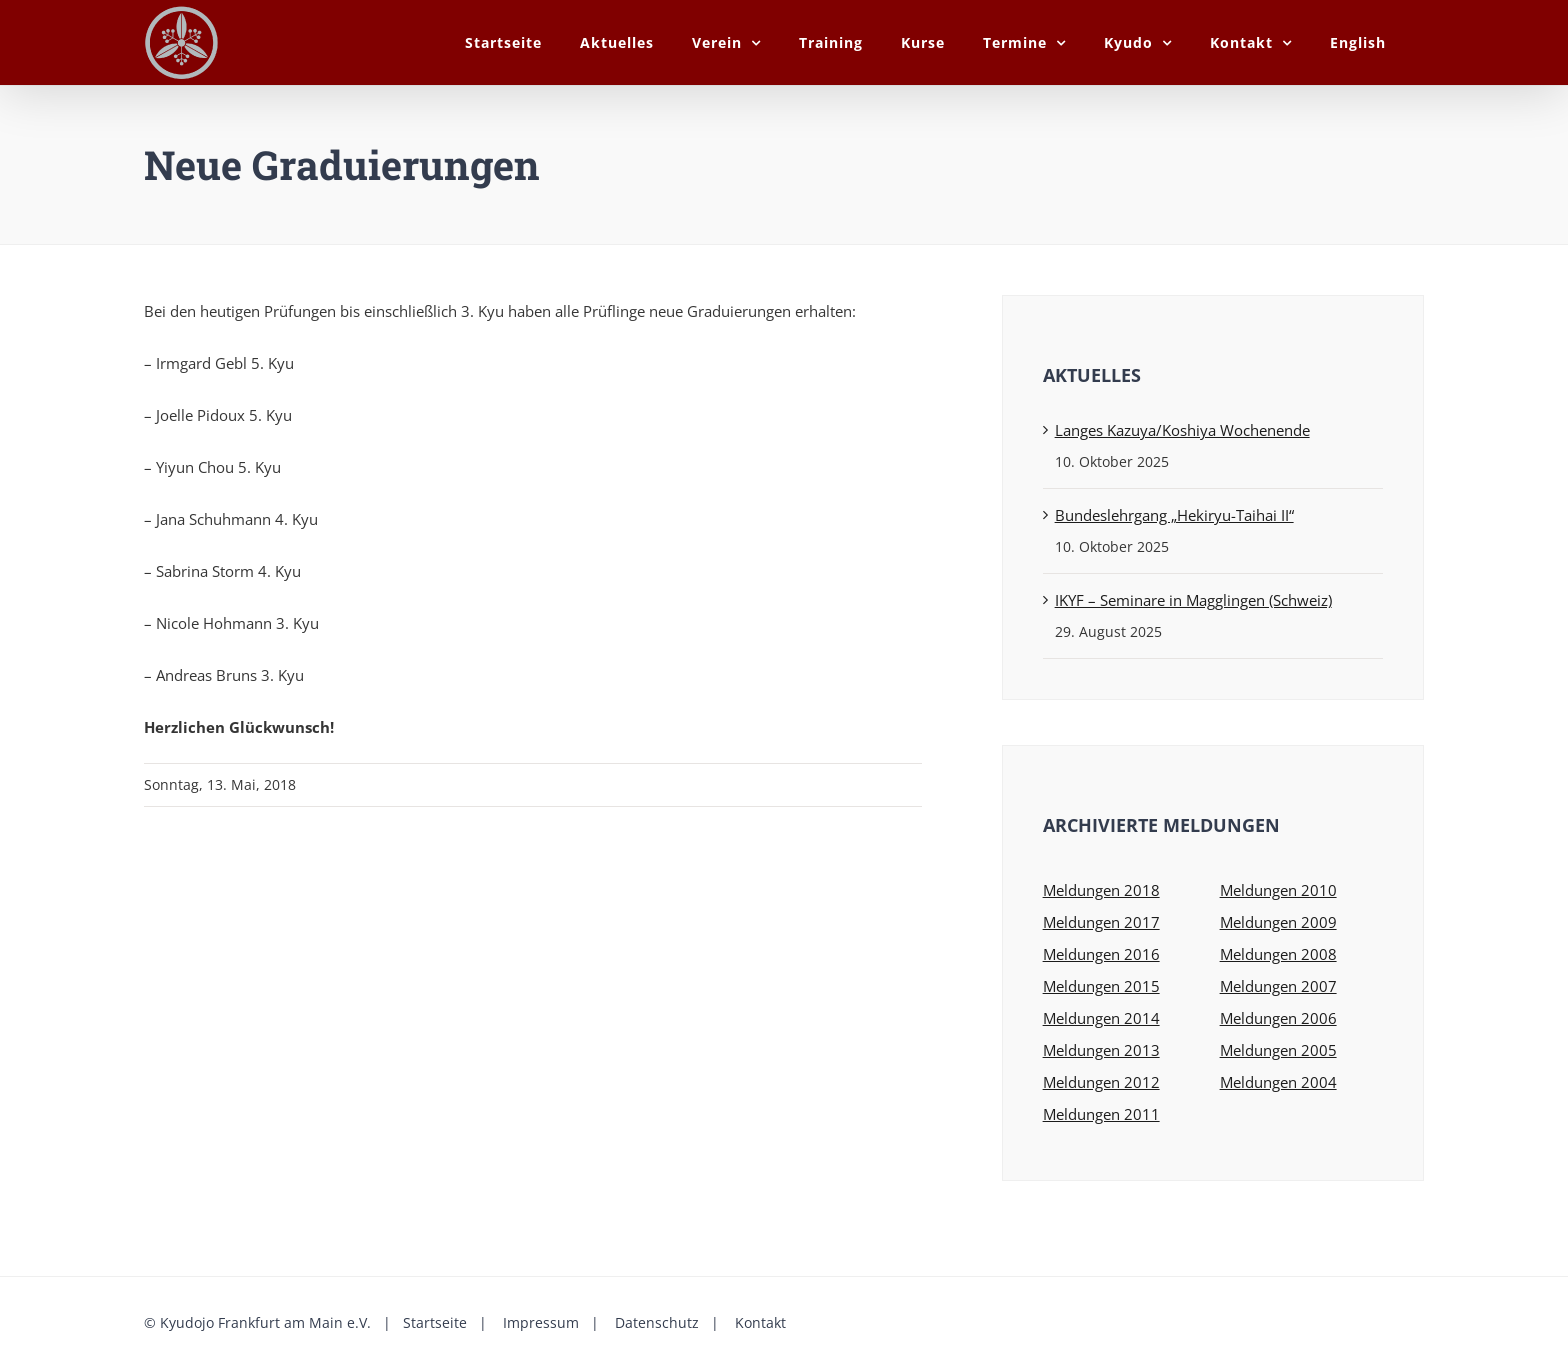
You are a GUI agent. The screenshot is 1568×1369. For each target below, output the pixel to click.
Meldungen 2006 (1278, 1018)
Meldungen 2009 (1278, 922)
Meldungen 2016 (1101, 954)
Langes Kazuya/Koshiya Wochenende (1182, 430)
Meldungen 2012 (1101, 1082)
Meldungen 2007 (1278, 986)
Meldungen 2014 (1101, 1018)
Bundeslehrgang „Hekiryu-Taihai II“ (1174, 515)
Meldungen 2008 (1278, 954)
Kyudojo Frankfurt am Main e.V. (265, 1322)
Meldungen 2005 (1278, 1050)
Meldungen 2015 (1101, 986)
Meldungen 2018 (1101, 890)
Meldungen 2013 (1101, 1050)
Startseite (433, 1322)
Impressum (539, 1322)
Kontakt (758, 1322)
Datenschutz (655, 1322)
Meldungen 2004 (1278, 1082)
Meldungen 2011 (1101, 1114)
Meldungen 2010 (1278, 890)
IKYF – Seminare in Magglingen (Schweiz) (1193, 600)
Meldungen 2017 (1101, 922)
